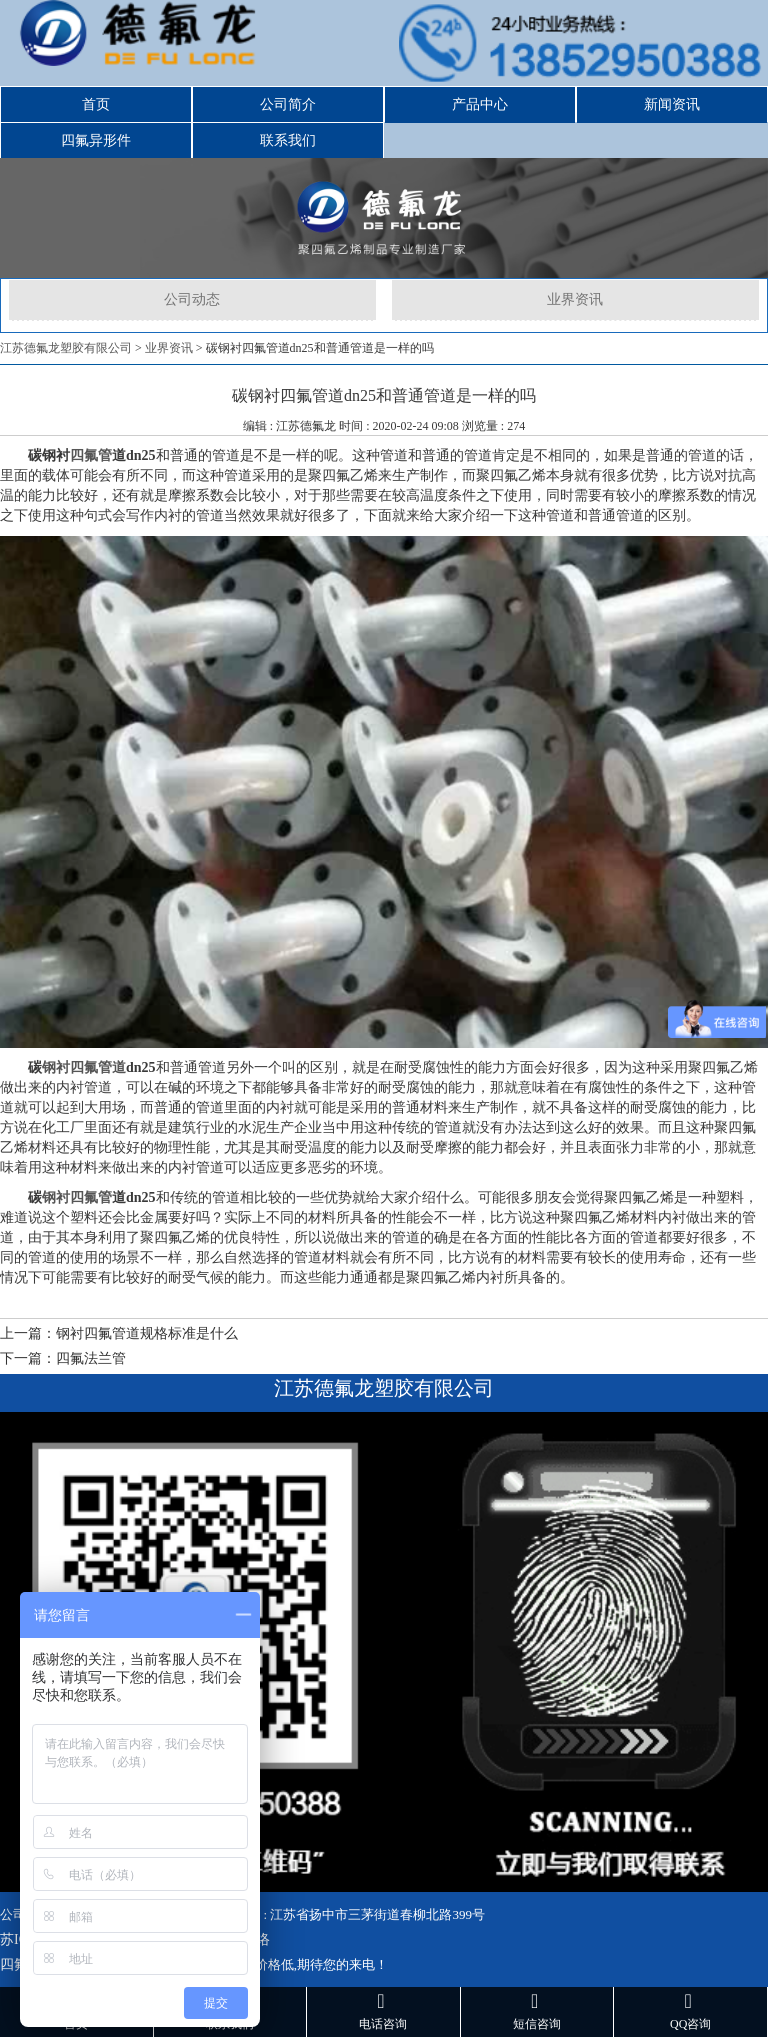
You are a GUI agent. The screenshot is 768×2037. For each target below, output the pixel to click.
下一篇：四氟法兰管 (63, 1358)
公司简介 (288, 104)
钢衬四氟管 (77, 1197)
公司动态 (192, 299)
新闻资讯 (672, 104)
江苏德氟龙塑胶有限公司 (66, 348)
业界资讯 (575, 299)
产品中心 (480, 104)
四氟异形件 (96, 140)
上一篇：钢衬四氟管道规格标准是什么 (119, 1333)
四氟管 (91, 455)
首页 (96, 104)
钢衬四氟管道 (84, 1067)
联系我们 (288, 140)
